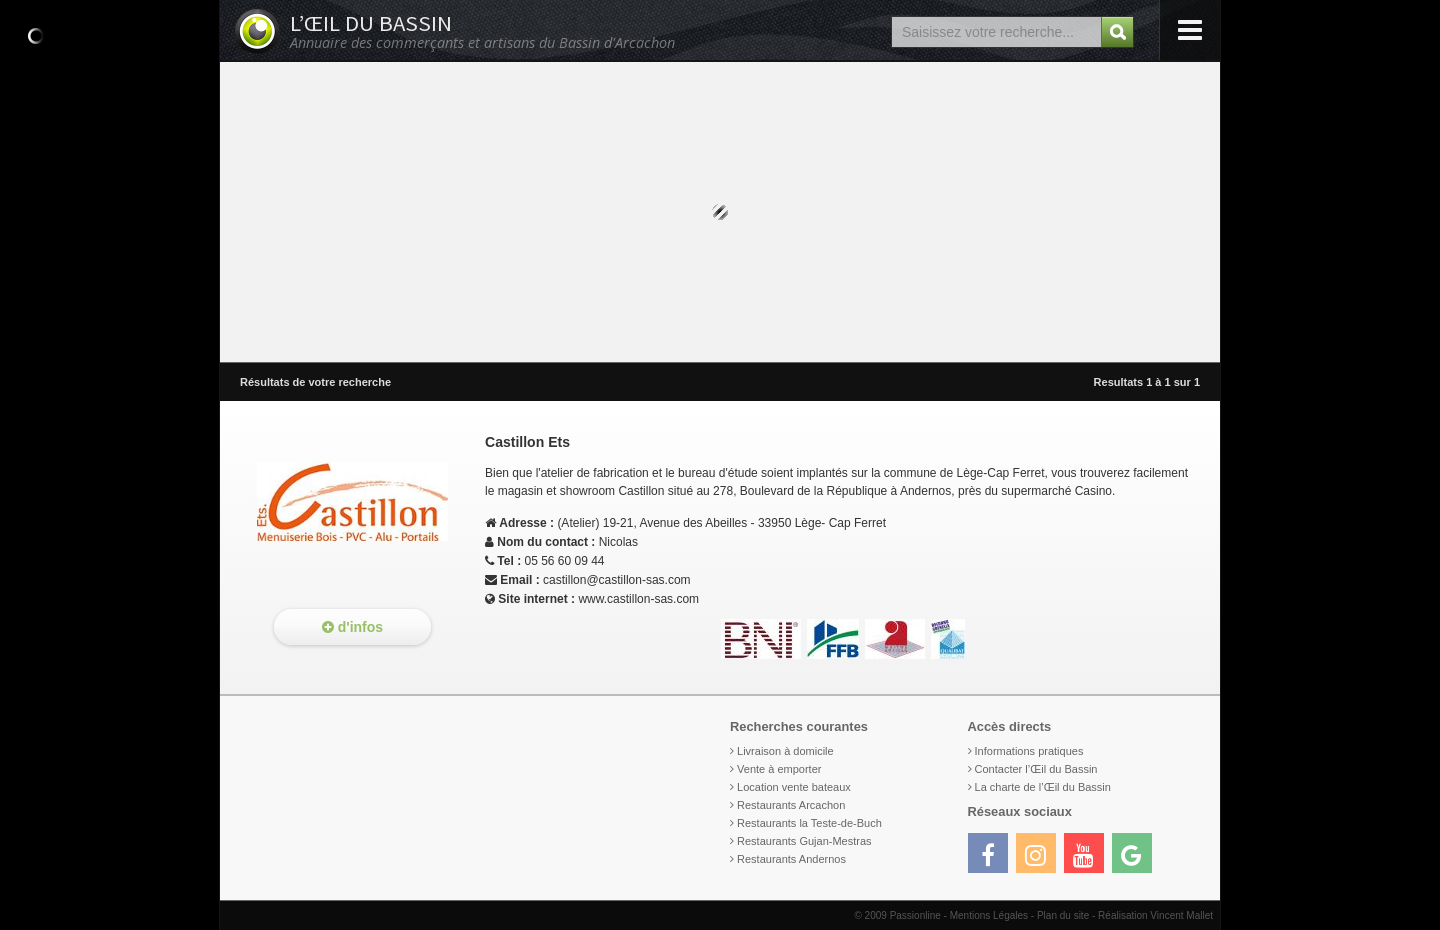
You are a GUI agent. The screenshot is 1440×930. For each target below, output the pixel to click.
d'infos (352, 627)
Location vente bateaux (794, 787)
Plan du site (1063, 915)
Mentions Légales (989, 915)
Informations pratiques (1029, 751)
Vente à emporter (779, 769)
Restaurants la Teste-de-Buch (809, 823)
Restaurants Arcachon (791, 805)
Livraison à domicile (785, 751)
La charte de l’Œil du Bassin (1043, 787)
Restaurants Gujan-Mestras (804, 841)
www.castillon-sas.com (638, 599)
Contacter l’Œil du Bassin (1036, 769)
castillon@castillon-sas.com (617, 580)
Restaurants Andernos (791, 859)
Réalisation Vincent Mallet (1155, 915)
